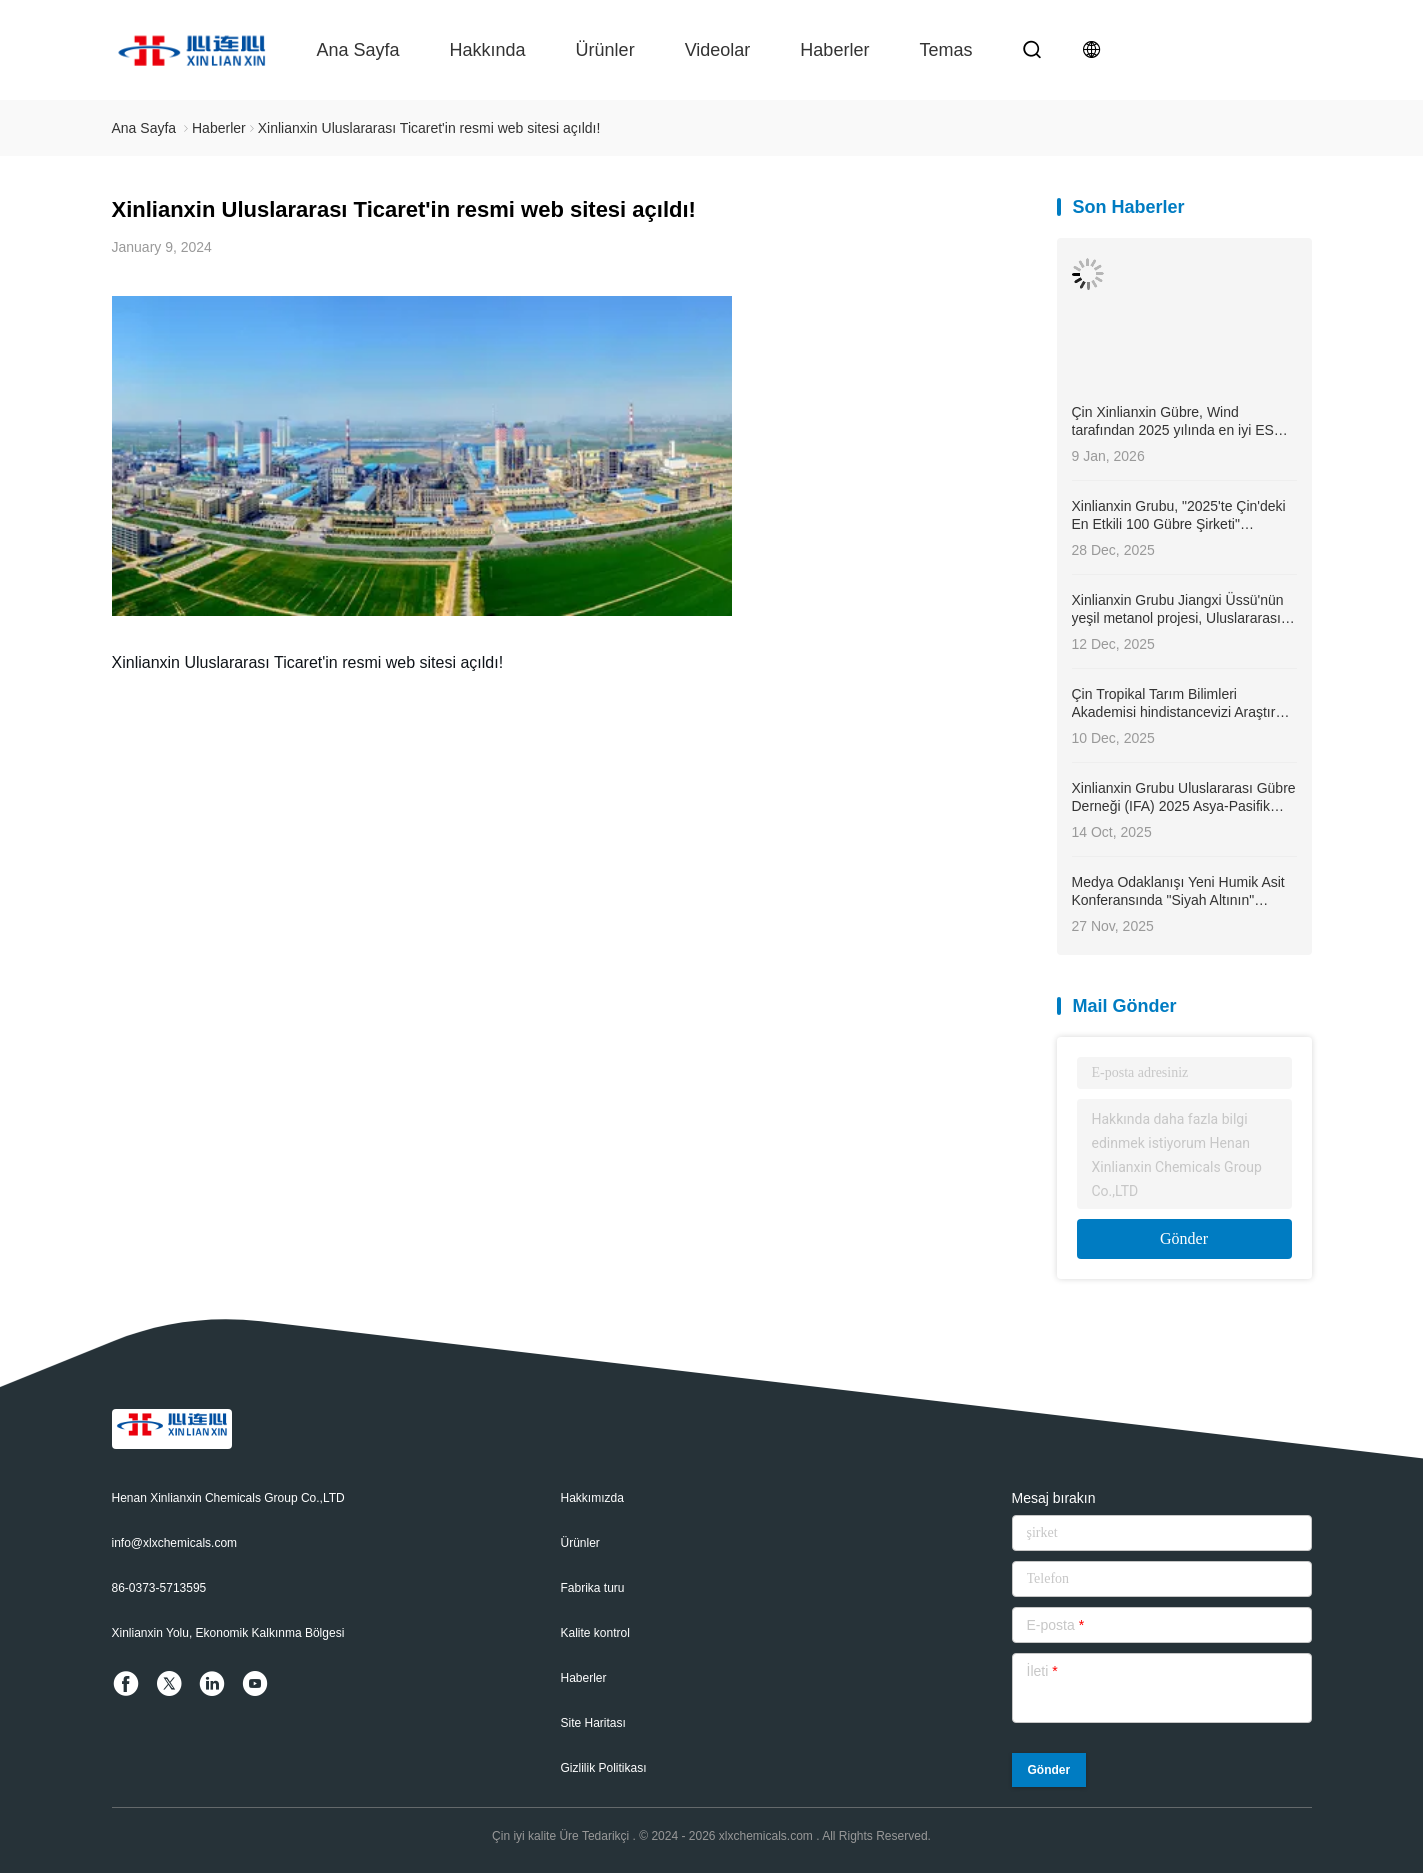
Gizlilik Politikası (604, 1768)
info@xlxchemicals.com (175, 1543)
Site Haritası (593, 1723)
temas (945, 50)
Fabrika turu (593, 1588)
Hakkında (488, 50)
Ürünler (605, 50)
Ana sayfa (358, 50)
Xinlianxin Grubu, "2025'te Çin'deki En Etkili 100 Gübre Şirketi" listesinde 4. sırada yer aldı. (1179, 515)
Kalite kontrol (595, 1633)
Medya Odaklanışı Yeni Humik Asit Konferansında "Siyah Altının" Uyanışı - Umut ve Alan (1178, 891)
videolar (718, 50)
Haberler (834, 50)
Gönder (1184, 1238)
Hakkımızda (592, 1498)
